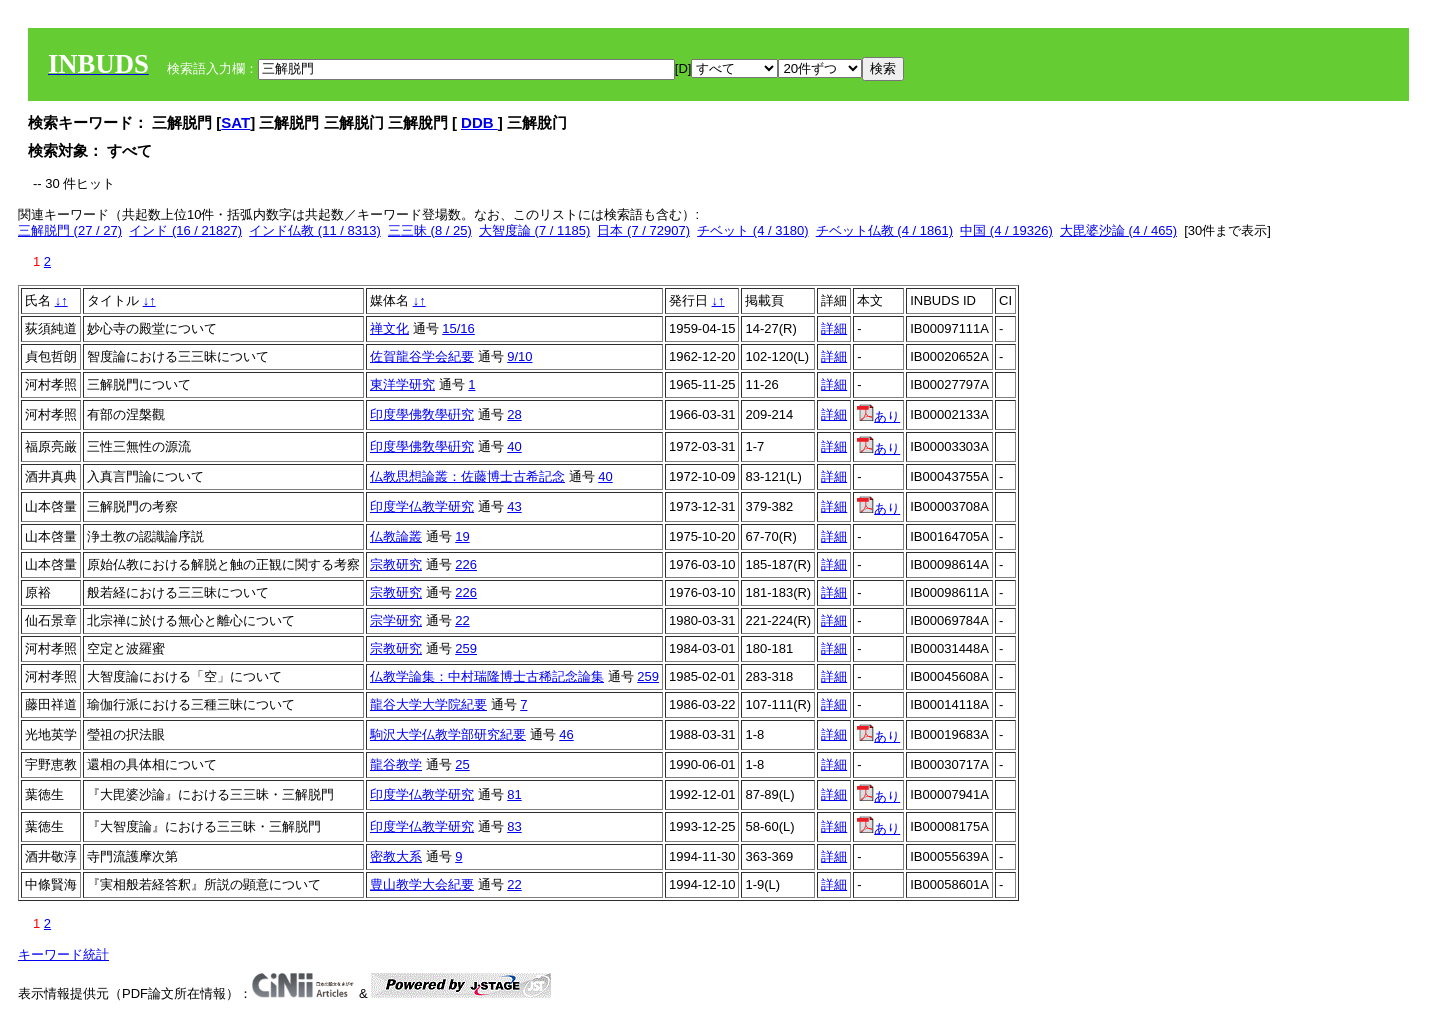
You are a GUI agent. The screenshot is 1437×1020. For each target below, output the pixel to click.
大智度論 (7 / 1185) (534, 230)
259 (466, 648)
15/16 (458, 328)
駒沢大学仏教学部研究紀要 (448, 734)
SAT (235, 122)
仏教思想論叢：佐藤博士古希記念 (467, 476)
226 (466, 564)
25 (462, 764)
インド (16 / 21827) (185, 230)
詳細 (834, 328)
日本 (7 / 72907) (643, 230)
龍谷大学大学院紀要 (428, 704)
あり (878, 416)
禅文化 (389, 328)
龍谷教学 (396, 764)
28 (514, 414)
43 (514, 506)
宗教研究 (396, 564)
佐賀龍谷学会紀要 (422, 356)
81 (514, 794)
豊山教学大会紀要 (422, 884)
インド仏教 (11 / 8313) (315, 230)
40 (514, 446)
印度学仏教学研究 (422, 506)
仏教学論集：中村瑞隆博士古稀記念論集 (487, 676)
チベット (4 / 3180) (752, 230)
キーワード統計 (63, 954)
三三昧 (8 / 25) (430, 230)
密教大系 (396, 856)
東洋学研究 (402, 384)
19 (462, 536)
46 (566, 734)
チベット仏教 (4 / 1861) (884, 230)
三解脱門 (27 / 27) (70, 230)
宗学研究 (396, 620)
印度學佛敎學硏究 (422, 414)
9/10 (519, 356)
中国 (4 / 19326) (1006, 230)
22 (462, 620)
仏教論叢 (396, 536)
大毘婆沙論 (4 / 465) (1118, 230)
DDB (479, 122)
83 (514, 826)
